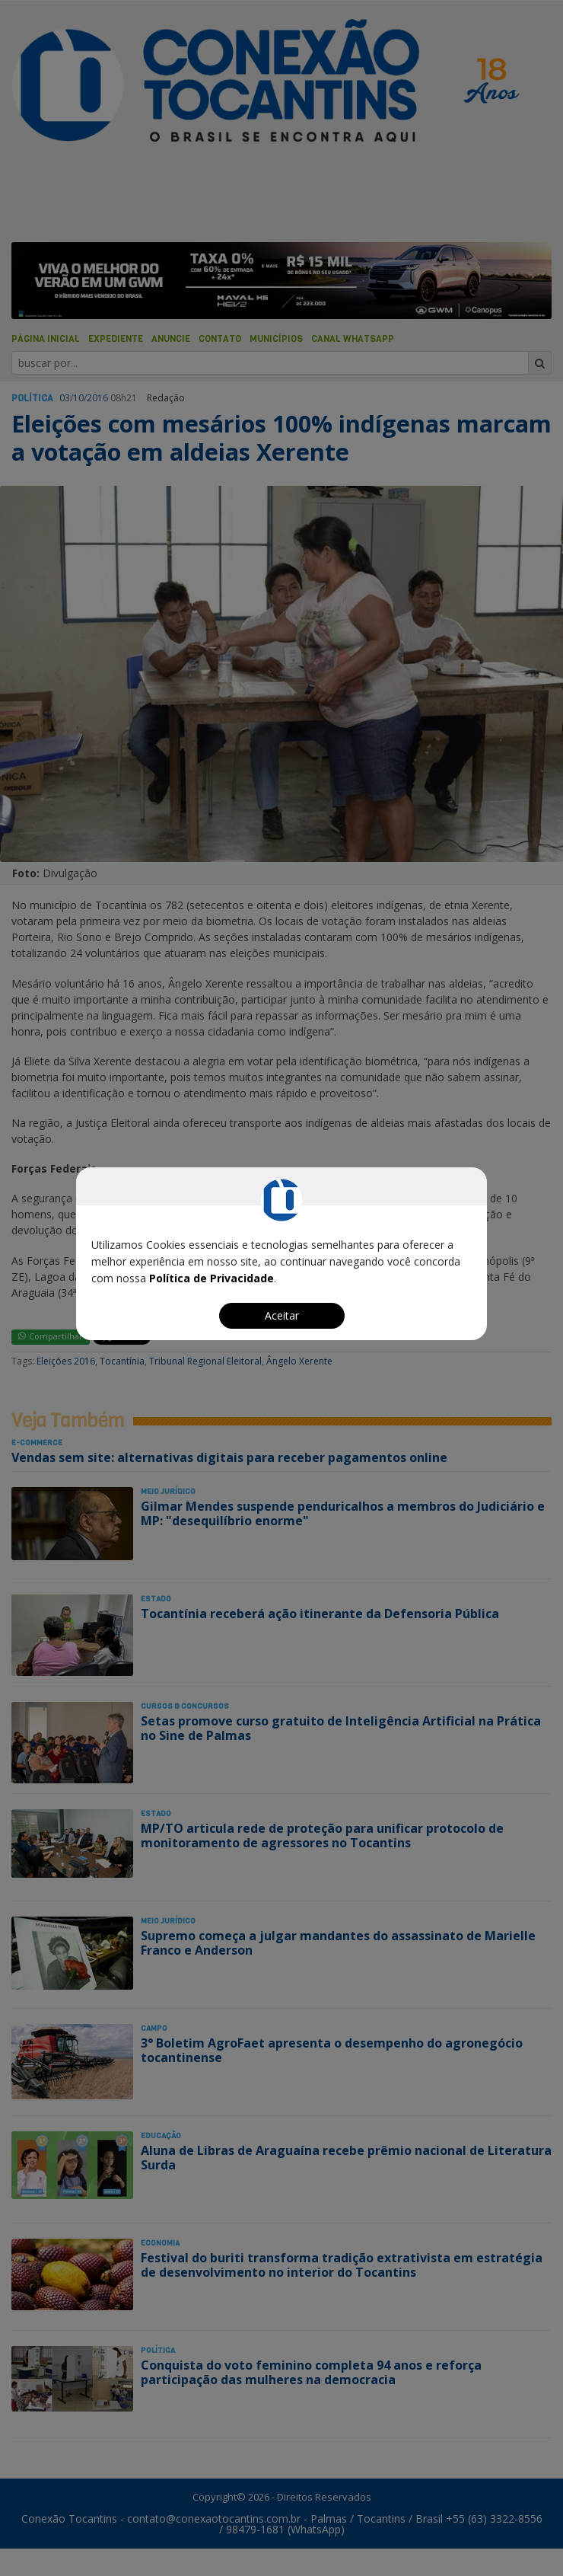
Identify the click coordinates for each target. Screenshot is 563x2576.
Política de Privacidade (211, 1278)
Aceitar (282, 1315)
